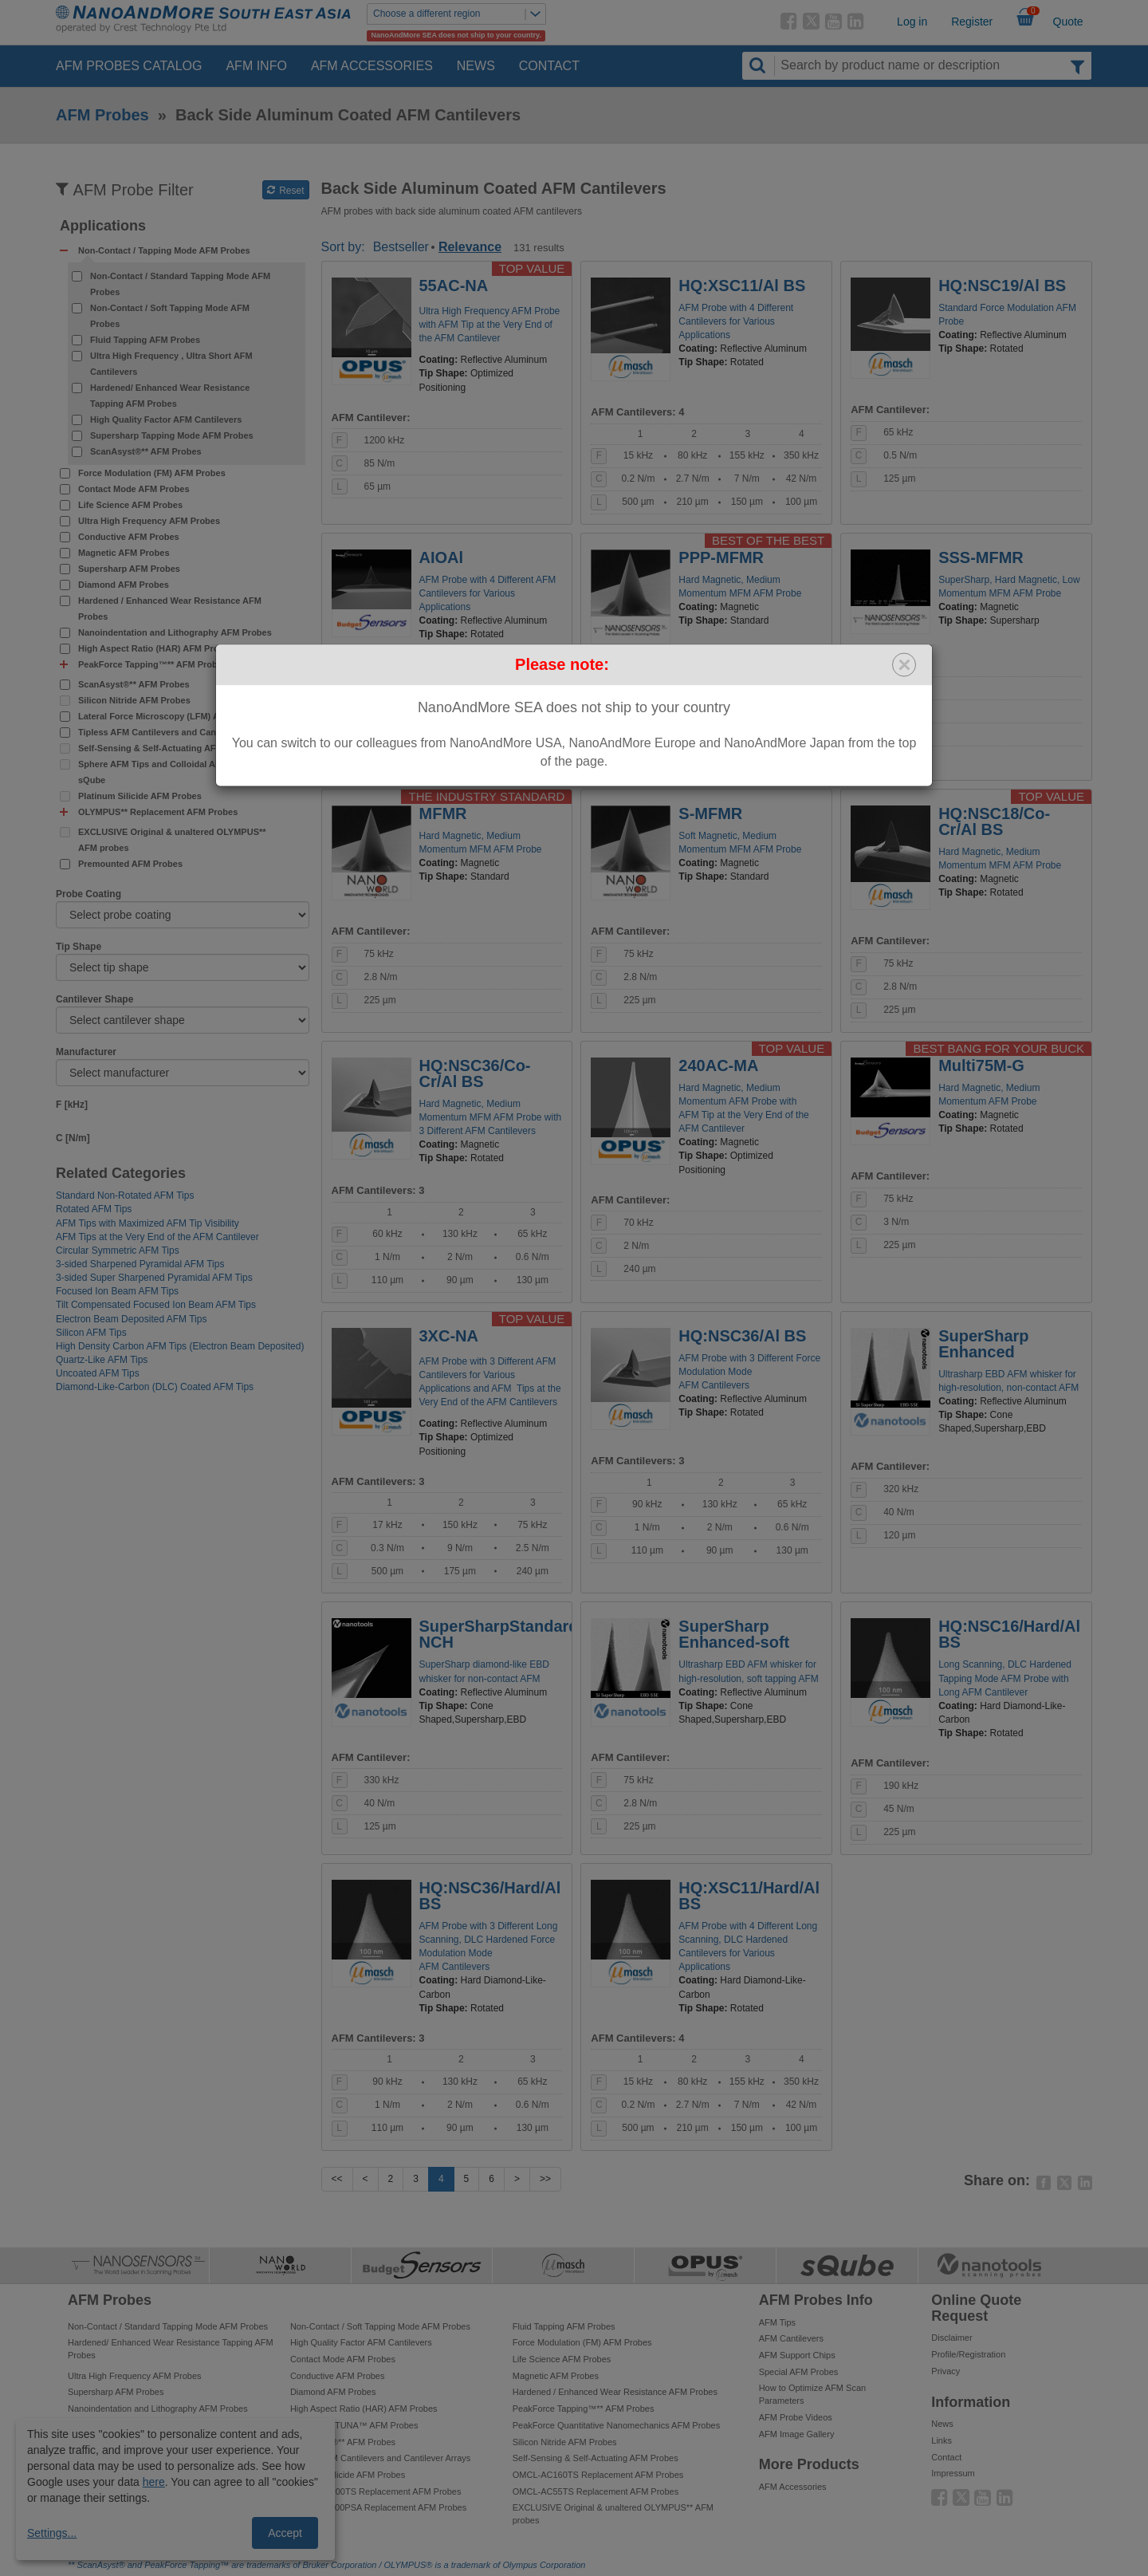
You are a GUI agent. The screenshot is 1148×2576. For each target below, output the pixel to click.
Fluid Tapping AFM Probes (145, 340)
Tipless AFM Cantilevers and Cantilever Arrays (175, 732)
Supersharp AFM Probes (129, 568)
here (154, 2482)
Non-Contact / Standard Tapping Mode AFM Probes (180, 284)
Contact (549, 66)
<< (337, 2178)
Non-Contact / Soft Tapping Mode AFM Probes (170, 316)
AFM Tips (777, 2322)
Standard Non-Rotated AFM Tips (125, 1195)
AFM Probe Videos (795, 2417)
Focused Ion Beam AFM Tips (117, 1291)
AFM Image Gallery (797, 2434)
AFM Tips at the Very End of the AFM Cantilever (157, 1237)
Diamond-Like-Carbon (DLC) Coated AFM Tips (155, 1386)
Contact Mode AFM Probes (134, 489)
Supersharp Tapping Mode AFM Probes (172, 435)
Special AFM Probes (799, 2372)
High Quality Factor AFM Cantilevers (166, 419)
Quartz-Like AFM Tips (101, 1359)
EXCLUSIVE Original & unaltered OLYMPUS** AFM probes (172, 840)
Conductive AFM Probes (128, 537)
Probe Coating (88, 894)
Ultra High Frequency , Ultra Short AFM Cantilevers (171, 363)
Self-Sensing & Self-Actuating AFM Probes (166, 748)
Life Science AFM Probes (130, 505)
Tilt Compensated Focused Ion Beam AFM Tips (156, 1304)
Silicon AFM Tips (91, 1332)
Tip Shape (78, 946)
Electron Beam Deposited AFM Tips (131, 1319)
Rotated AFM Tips (94, 1209)
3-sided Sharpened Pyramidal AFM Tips (140, 1264)
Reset (286, 190)
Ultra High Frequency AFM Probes (149, 521)
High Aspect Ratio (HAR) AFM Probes (156, 648)
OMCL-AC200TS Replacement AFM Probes (376, 2491)
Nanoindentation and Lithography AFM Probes (175, 632)
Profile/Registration (968, 2354)
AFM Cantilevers (791, 2338)
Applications (103, 226)
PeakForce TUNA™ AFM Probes (354, 2425)
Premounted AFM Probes (130, 864)
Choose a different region (459, 14)
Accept (285, 2533)
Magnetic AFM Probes (124, 552)
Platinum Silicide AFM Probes (140, 796)
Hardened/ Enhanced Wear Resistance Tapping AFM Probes (170, 395)
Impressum (952, 2473)
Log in (912, 21)
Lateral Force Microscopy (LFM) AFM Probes (171, 716)
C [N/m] (73, 1138)
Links (941, 2440)
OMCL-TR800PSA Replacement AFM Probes (378, 2507)
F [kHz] (72, 1104)
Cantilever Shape (94, 999)
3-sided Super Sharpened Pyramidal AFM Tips (154, 1277)
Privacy (945, 2371)
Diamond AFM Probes (123, 584)
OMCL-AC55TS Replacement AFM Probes (595, 2491)
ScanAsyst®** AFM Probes (146, 451)
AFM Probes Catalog (129, 66)
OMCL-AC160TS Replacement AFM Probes (598, 2474)
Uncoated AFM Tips (98, 1373)
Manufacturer (86, 1052)
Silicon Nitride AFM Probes (134, 700)
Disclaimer (951, 2337)
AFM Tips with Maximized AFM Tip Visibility (147, 1223)
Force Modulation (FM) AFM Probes (152, 473)
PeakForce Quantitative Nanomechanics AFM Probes (616, 2425)
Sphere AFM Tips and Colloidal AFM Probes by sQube (175, 772)
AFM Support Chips (797, 2355)
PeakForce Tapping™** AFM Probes (584, 2408)
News (476, 66)
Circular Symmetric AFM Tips (117, 1250)
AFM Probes (102, 115)
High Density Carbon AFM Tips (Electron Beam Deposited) (180, 1346)
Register (972, 21)
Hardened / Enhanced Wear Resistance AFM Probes (169, 608)
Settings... (52, 2533)
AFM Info (256, 66)
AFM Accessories (372, 66)
